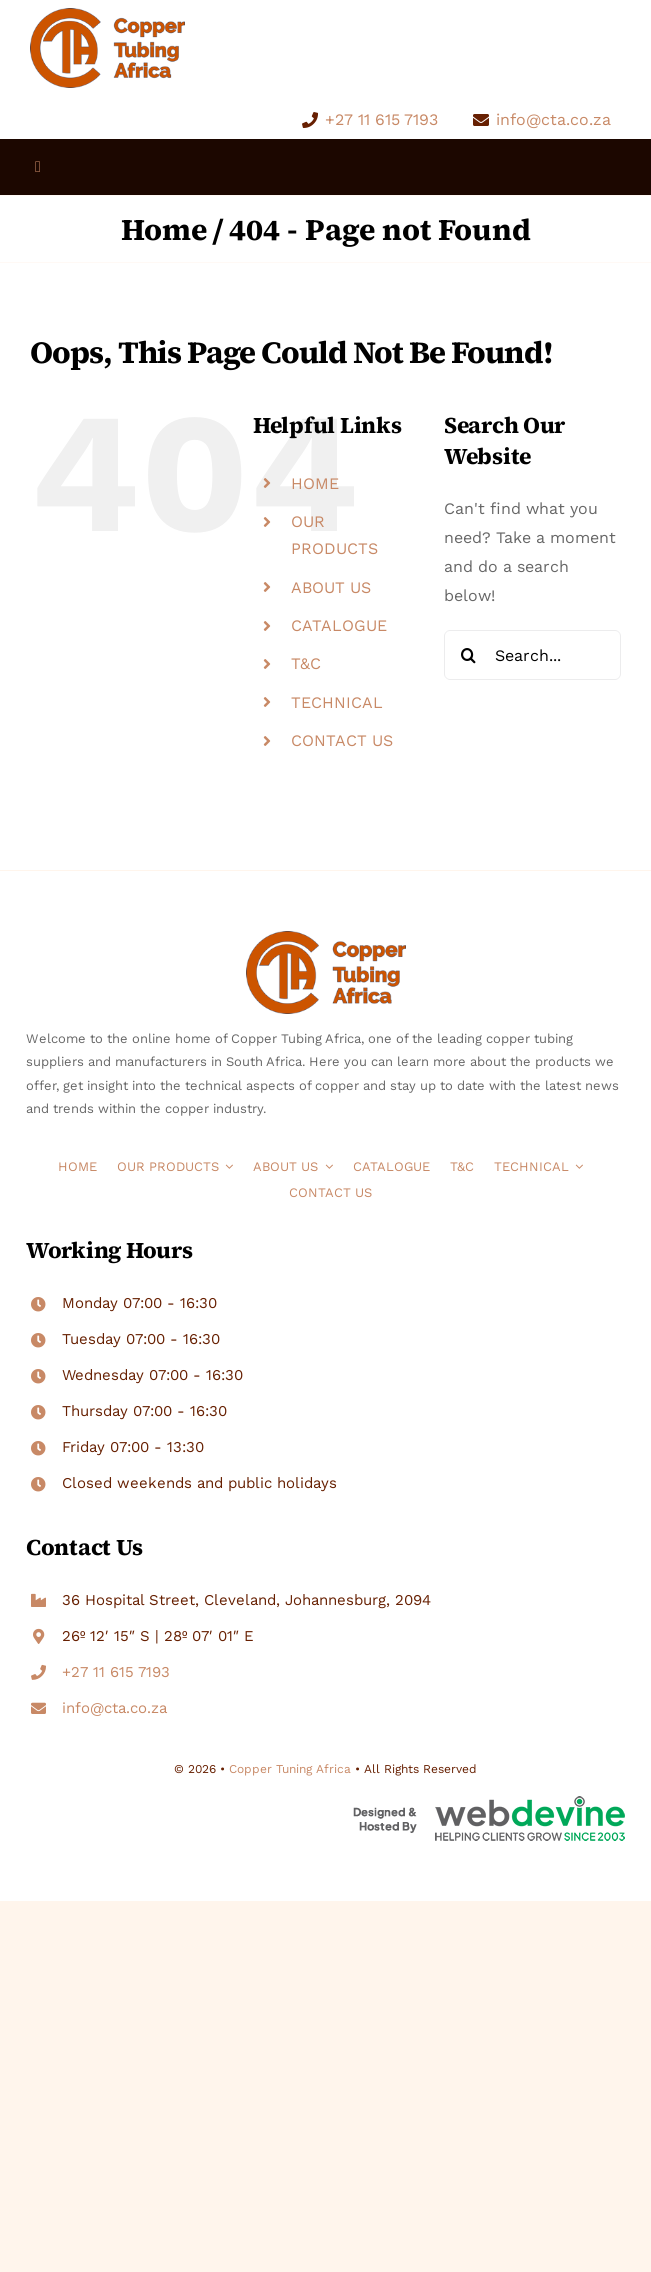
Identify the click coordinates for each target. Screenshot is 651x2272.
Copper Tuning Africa (290, 1769)
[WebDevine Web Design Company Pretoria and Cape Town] (489, 1803)
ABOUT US (331, 587)
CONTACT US (342, 740)
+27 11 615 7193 (381, 119)
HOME (315, 483)
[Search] (469, 655)
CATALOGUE (339, 625)
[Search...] (532, 655)
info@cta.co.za (553, 119)
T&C (306, 663)
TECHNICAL (337, 702)
